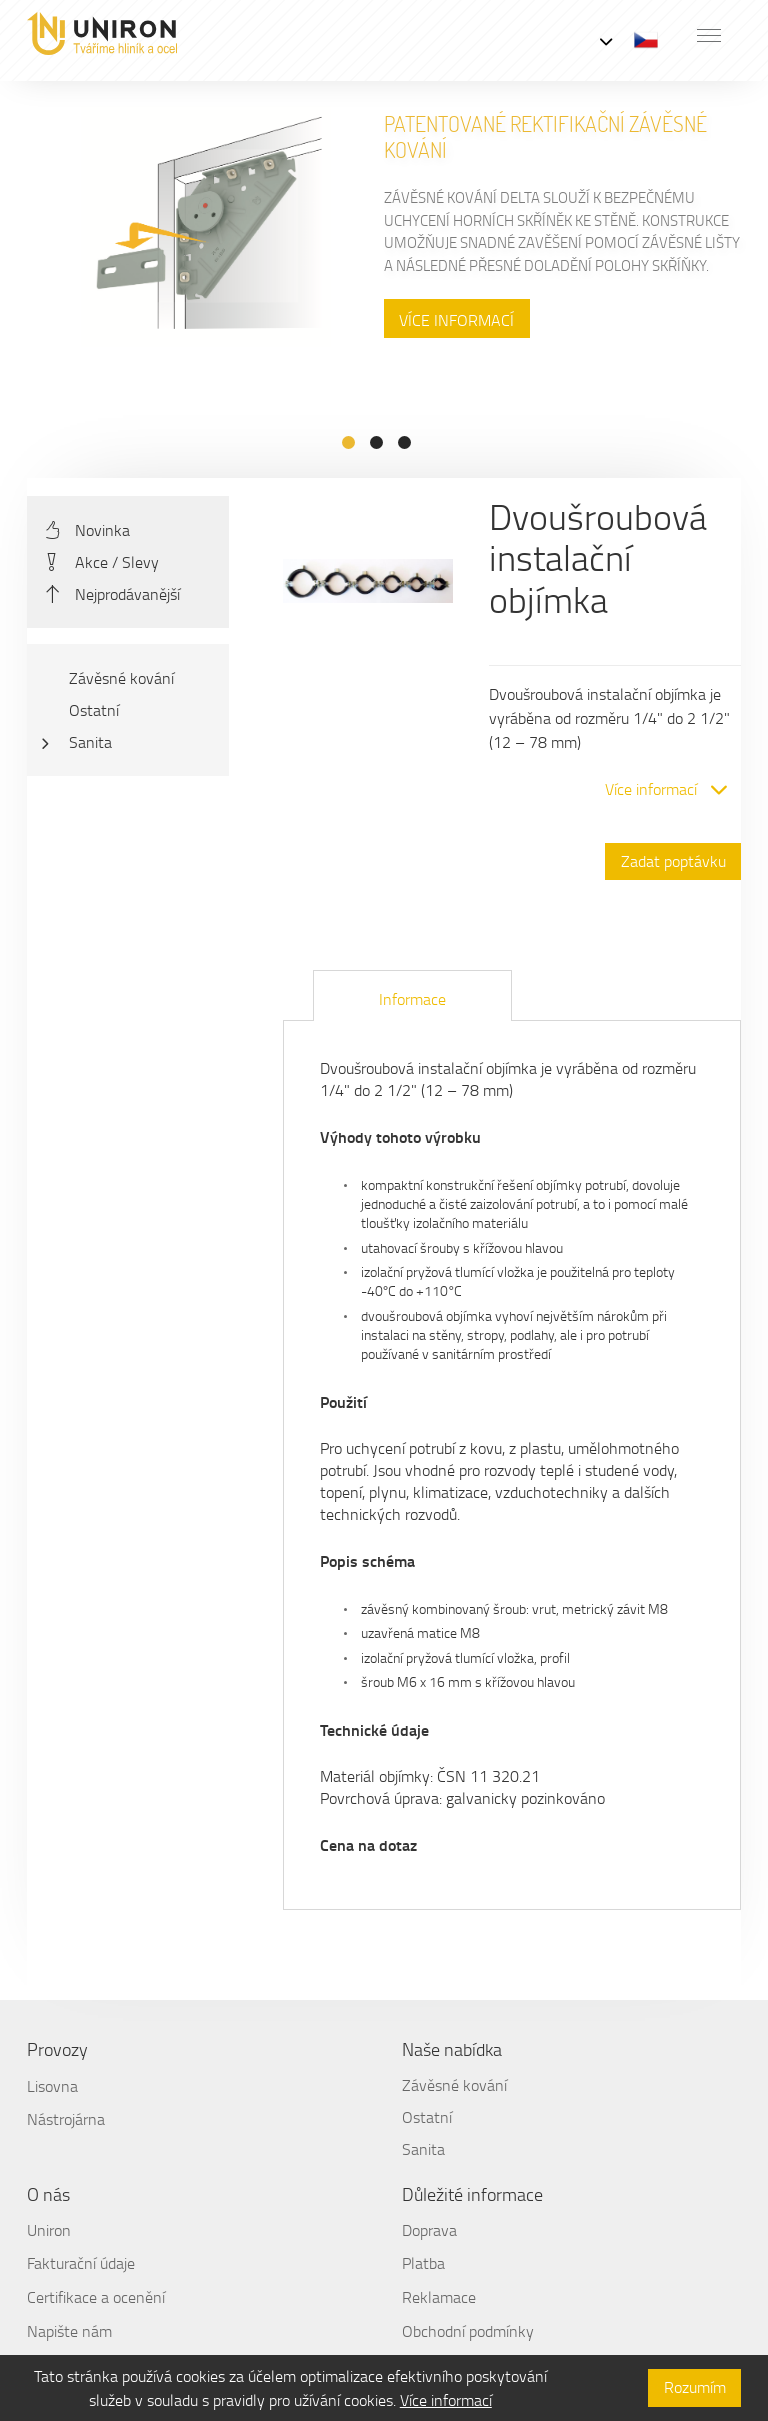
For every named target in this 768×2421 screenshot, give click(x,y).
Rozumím (695, 2387)
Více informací (446, 2400)
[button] (709, 35)
